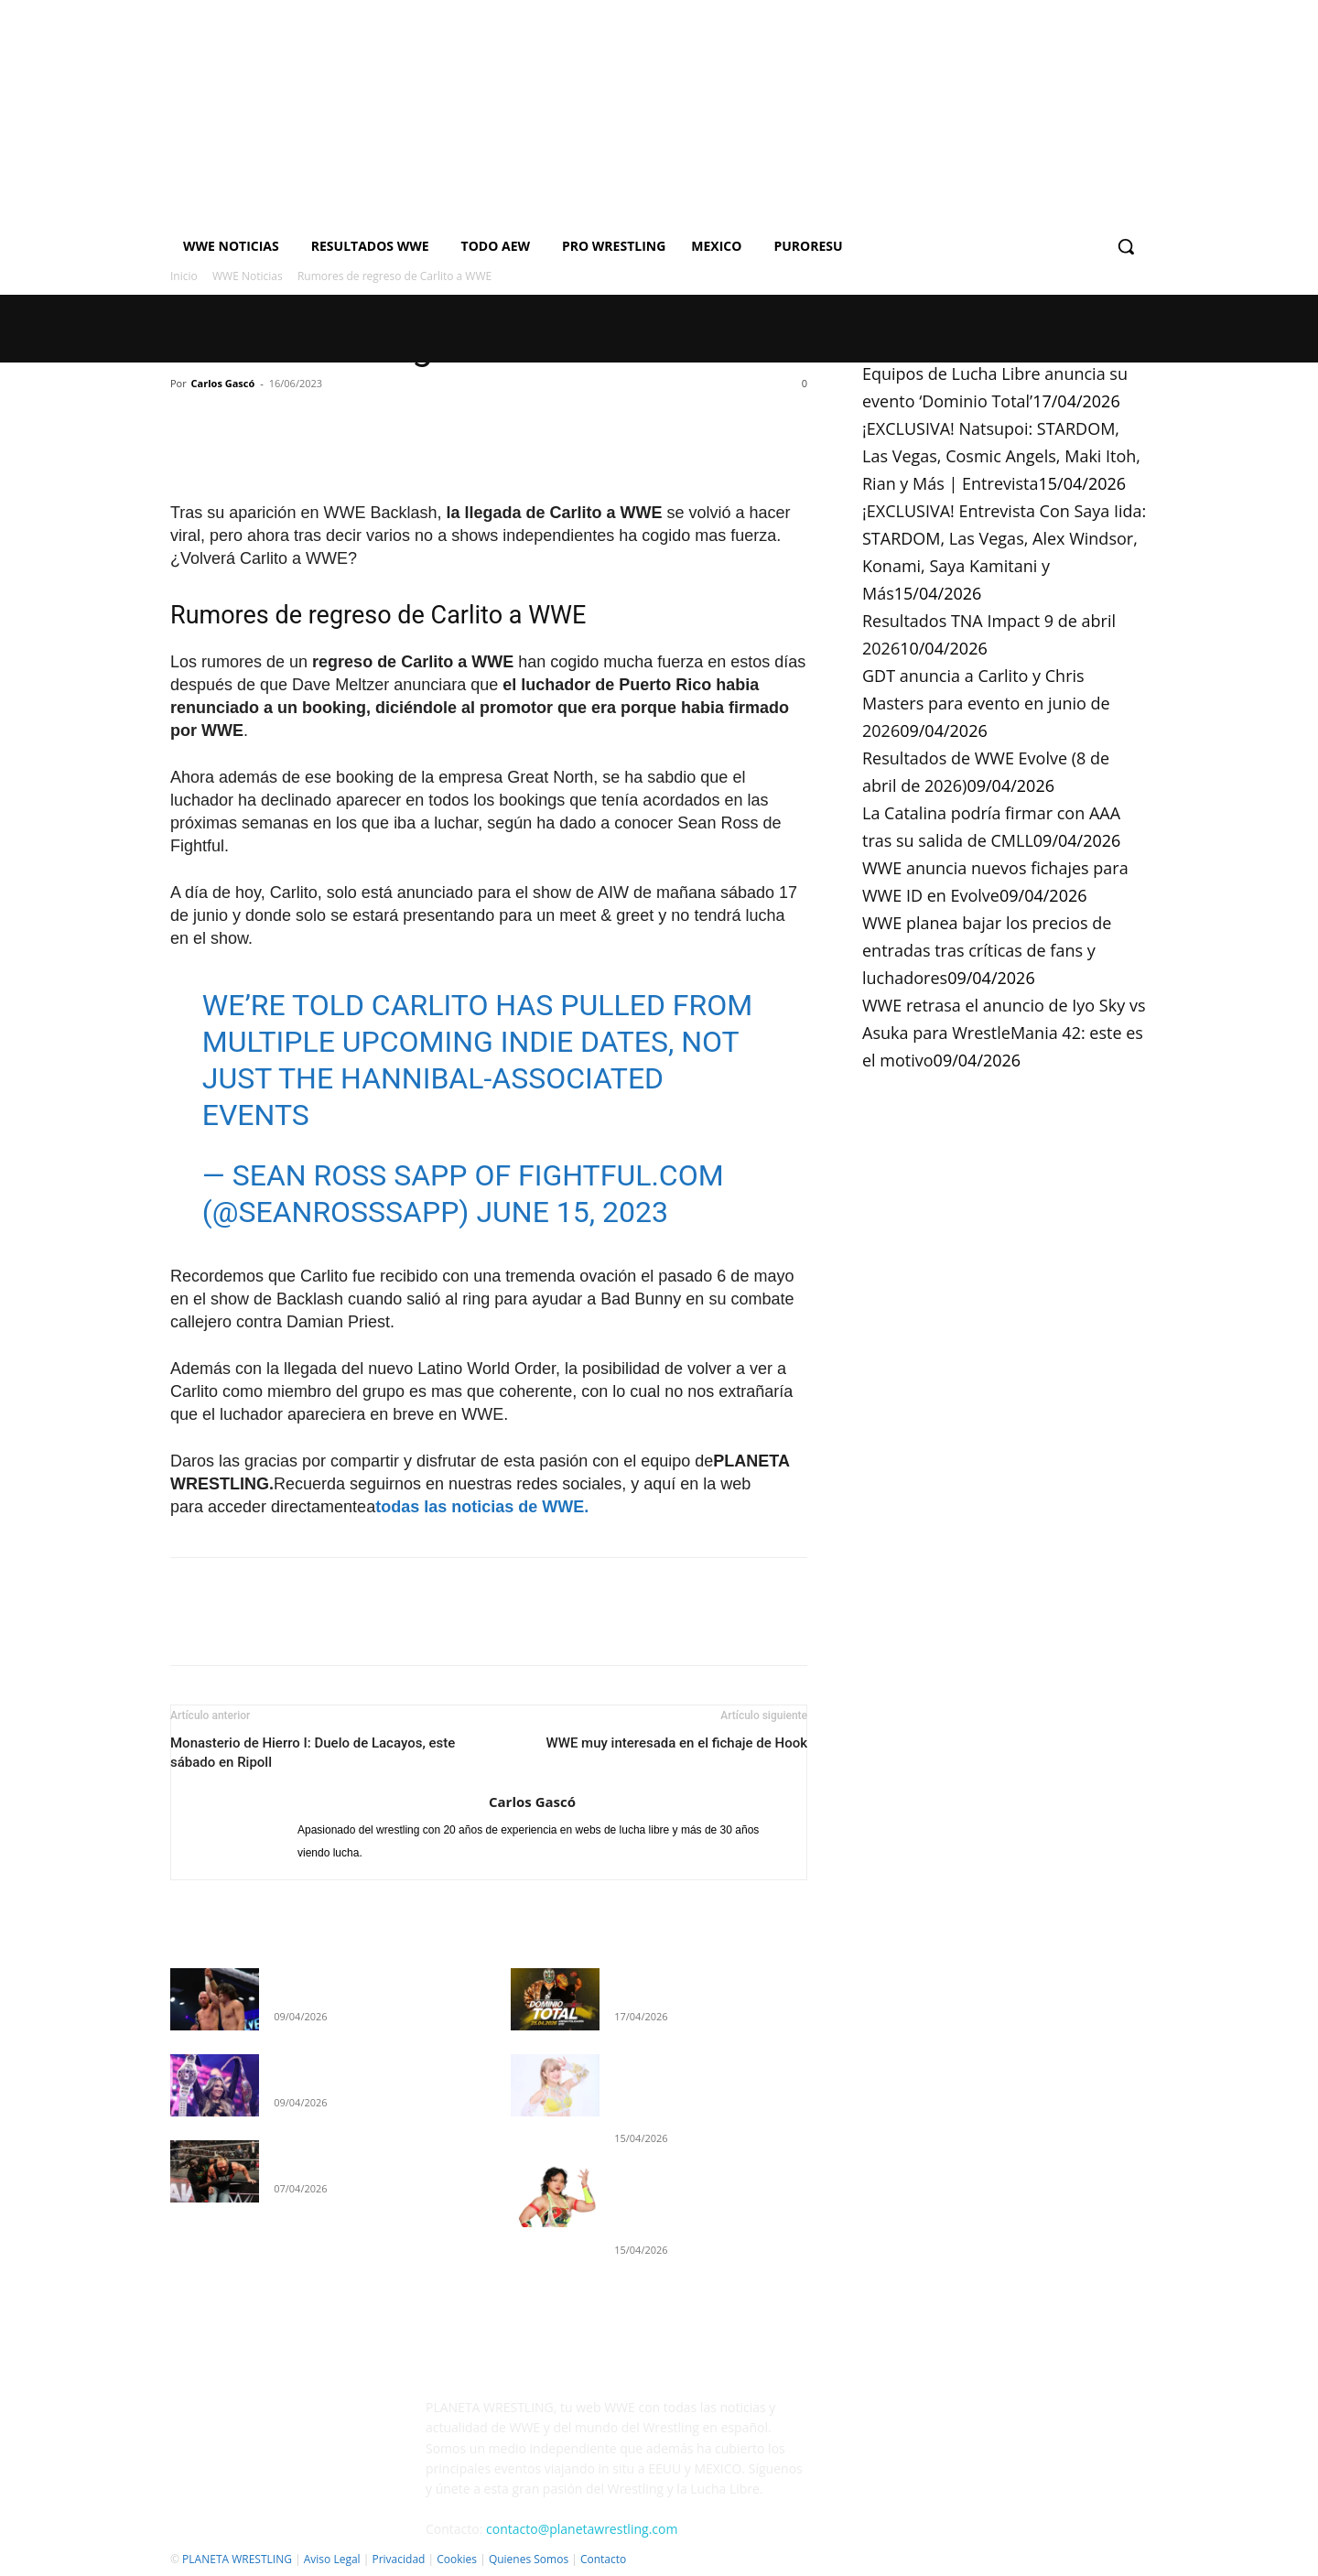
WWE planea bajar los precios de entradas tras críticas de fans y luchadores (986, 950)
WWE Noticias (247, 276)
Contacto (603, 2559)
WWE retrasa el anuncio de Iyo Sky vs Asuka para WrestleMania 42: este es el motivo (1003, 1032)
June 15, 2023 (572, 1212)
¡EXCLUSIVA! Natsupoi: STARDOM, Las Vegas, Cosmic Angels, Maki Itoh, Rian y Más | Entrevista (1001, 455)
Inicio (184, 276)
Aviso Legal (332, 2559)
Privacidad (398, 2559)
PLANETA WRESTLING (237, 2559)
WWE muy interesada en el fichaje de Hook (676, 1743)
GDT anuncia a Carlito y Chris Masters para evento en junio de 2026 (986, 703)
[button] (1126, 246)
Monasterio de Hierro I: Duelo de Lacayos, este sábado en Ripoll (312, 1752)
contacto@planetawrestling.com (581, 2529)
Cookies (457, 2559)
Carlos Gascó (223, 383)
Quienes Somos (528, 2559)
